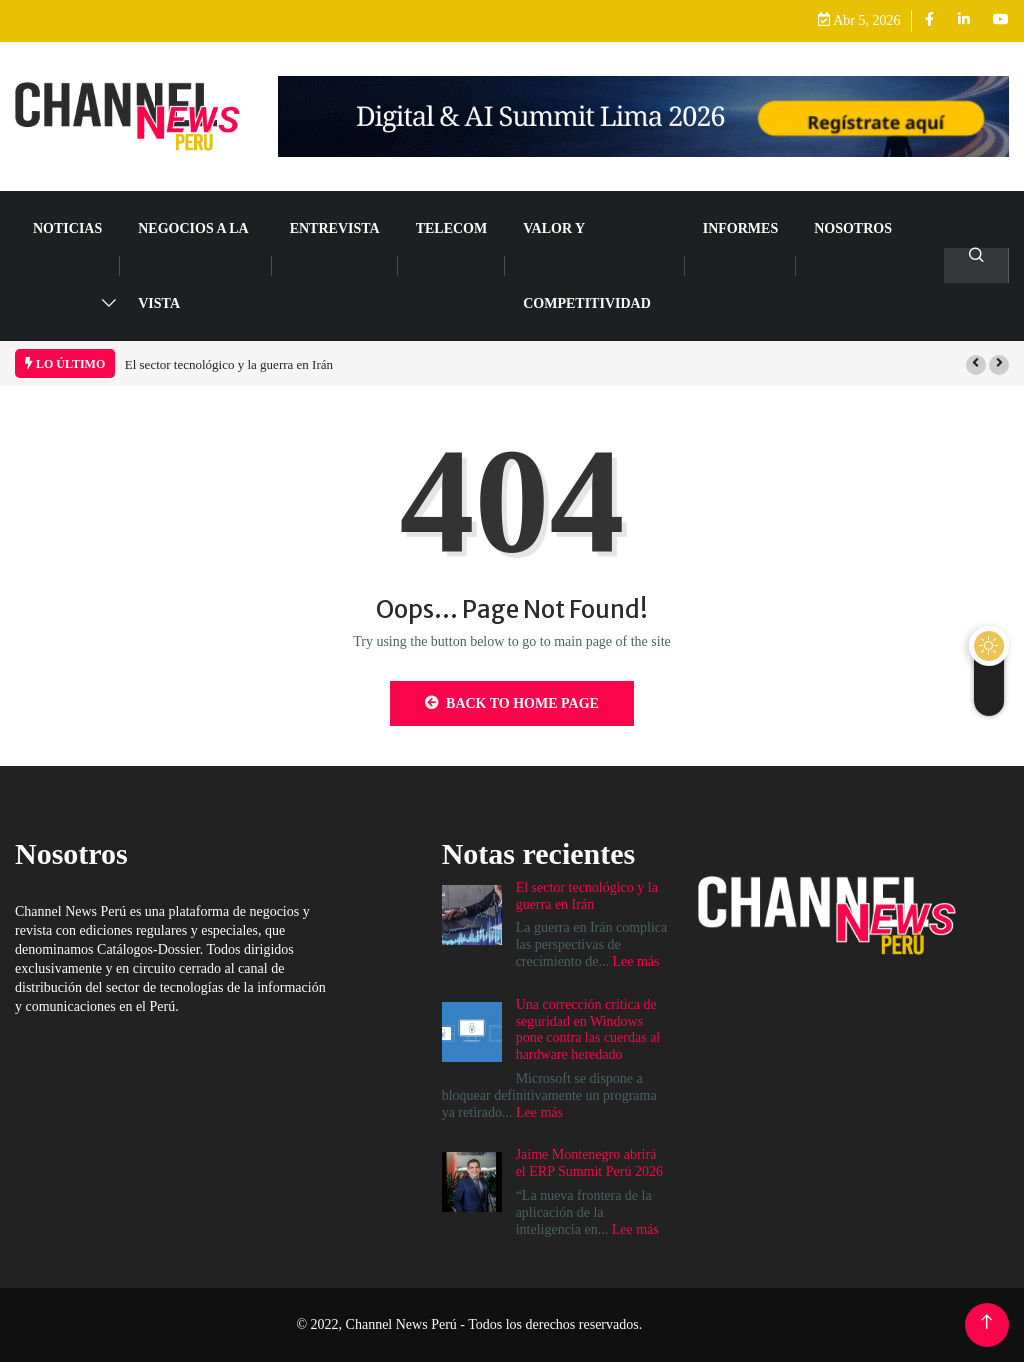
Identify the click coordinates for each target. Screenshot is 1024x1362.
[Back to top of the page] (986, 1322)
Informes (740, 228)
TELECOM (452, 228)
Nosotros (853, 228)
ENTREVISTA (335, 228)
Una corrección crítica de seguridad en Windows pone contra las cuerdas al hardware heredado (588, 1029)
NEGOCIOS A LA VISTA (193, 266)
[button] (976, 365)
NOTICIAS (67, 228)
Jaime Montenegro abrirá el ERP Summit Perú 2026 (589, 1163)
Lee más (635, 961)
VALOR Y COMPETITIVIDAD (587, 266)
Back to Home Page (512, 703)
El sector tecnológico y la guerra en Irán (229, 364)
